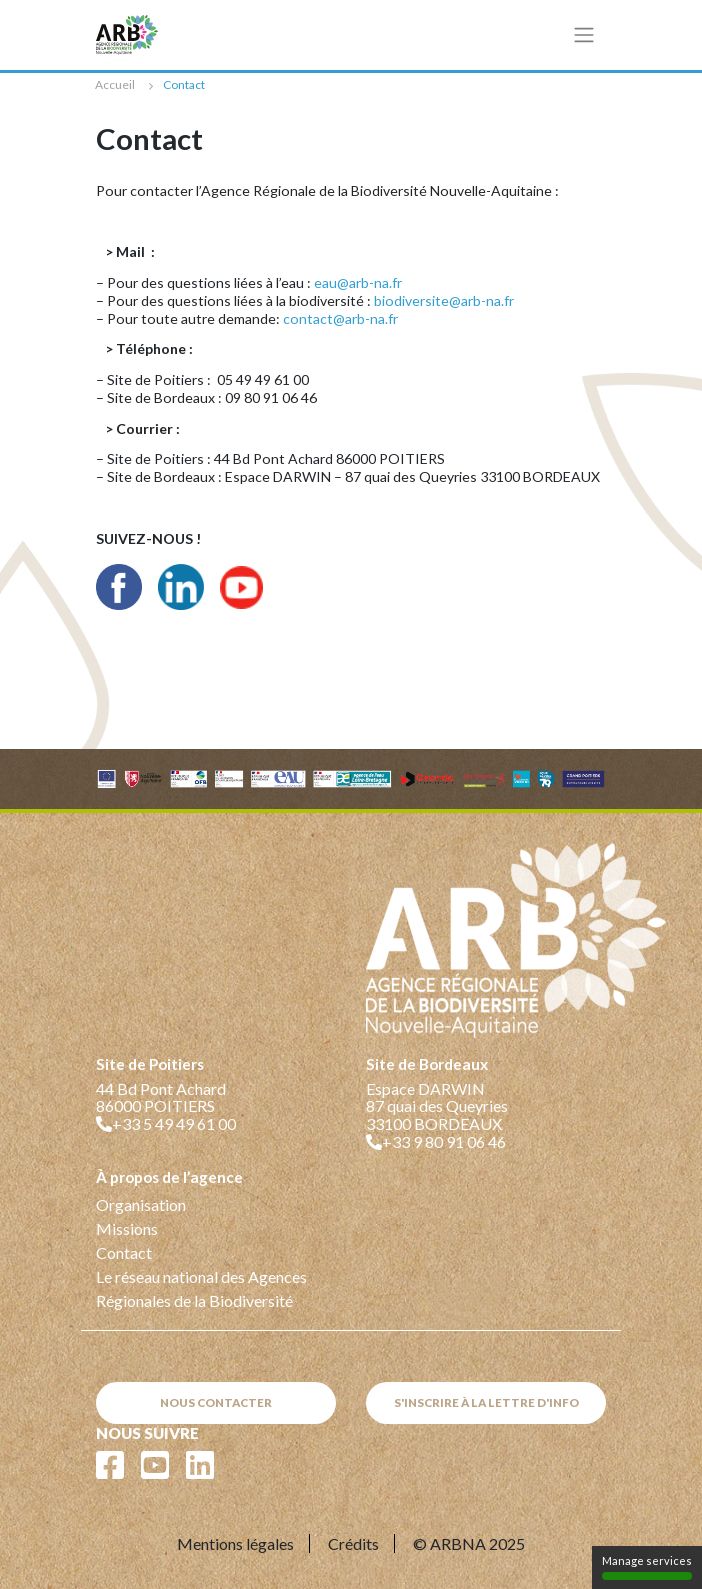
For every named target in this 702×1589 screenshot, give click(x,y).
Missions (127, 1228)
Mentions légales (235, 1543)
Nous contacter (216, 1402)
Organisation (141, 1204)
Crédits (353, 1543)
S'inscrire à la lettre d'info (486, 1402)
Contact (124, 1252)
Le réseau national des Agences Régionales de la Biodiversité (201, 1288)
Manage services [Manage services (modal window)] (647, 1567)
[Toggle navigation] (584, 35)
